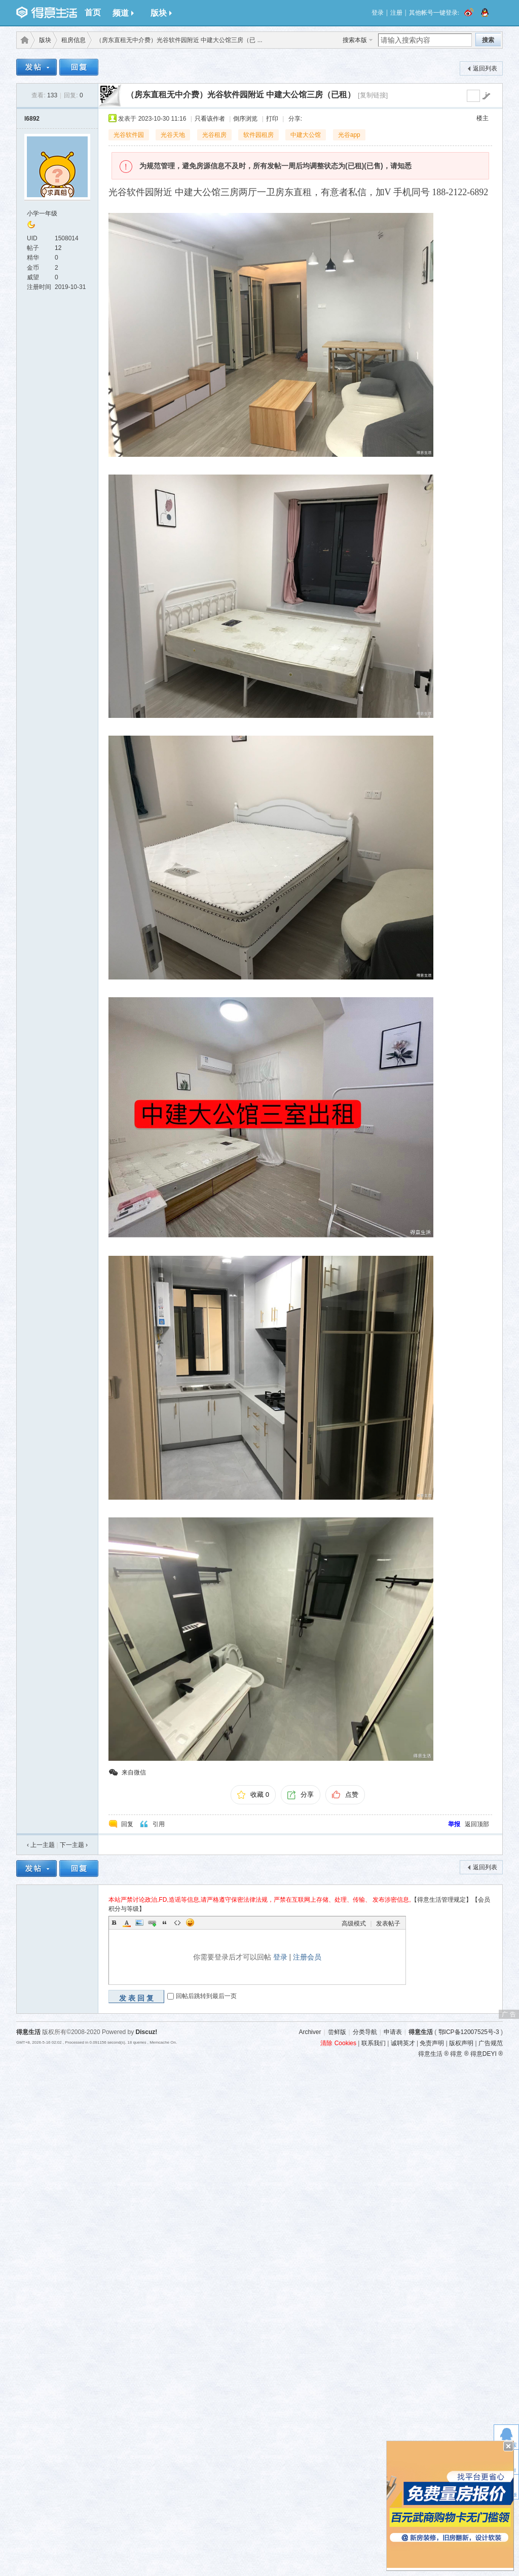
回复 (127, 1824)
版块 (161, 13)
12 (58, 247)
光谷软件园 (129, 134)
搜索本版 (355, 40)
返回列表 (485, 68)
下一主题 (74, 1844)
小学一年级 (42, 213)
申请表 (393, 2032)
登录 (378, 12)
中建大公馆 (305, 134)
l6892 (32, 118)
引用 (159, 1824)
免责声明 (432, 2043)
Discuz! (147, 2032)
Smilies (190, 1922)
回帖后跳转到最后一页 (206, 1996)
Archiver (310, 2032)
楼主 (482, 118)
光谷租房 (214, 134)
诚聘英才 (403, 2043)
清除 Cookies (338, 2043)
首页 (93, 12)
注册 (396, 12)
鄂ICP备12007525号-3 (468, 2032)
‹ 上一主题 (41, 1844)
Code (177, 1922)
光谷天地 (173, 134)
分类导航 (365, 2032)
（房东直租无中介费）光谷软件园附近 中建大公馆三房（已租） (240, 94)
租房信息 (73, 40)
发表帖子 (388, 1923)
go (486, 96)
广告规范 (490, 2043)
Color (127, 1922)
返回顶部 (477, 1824)
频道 (123, 13)
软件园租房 (258, 134)
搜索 (488, 40)
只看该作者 (210, 118)
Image (139, 1922)
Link (152, 1922)
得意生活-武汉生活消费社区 (23, 40)
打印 (272, 118)
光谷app (349, 134)
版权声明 (461, 2043)
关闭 (508, 2446)
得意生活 (421, 2032)
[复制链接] (373, 95)
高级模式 (354, 1923)
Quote (165, 1922)
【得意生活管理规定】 (441, 1899)
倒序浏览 (245, 118)
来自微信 (134, 1772)
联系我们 (373, 2043)
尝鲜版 (337, 2032)
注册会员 (307, 1957)
